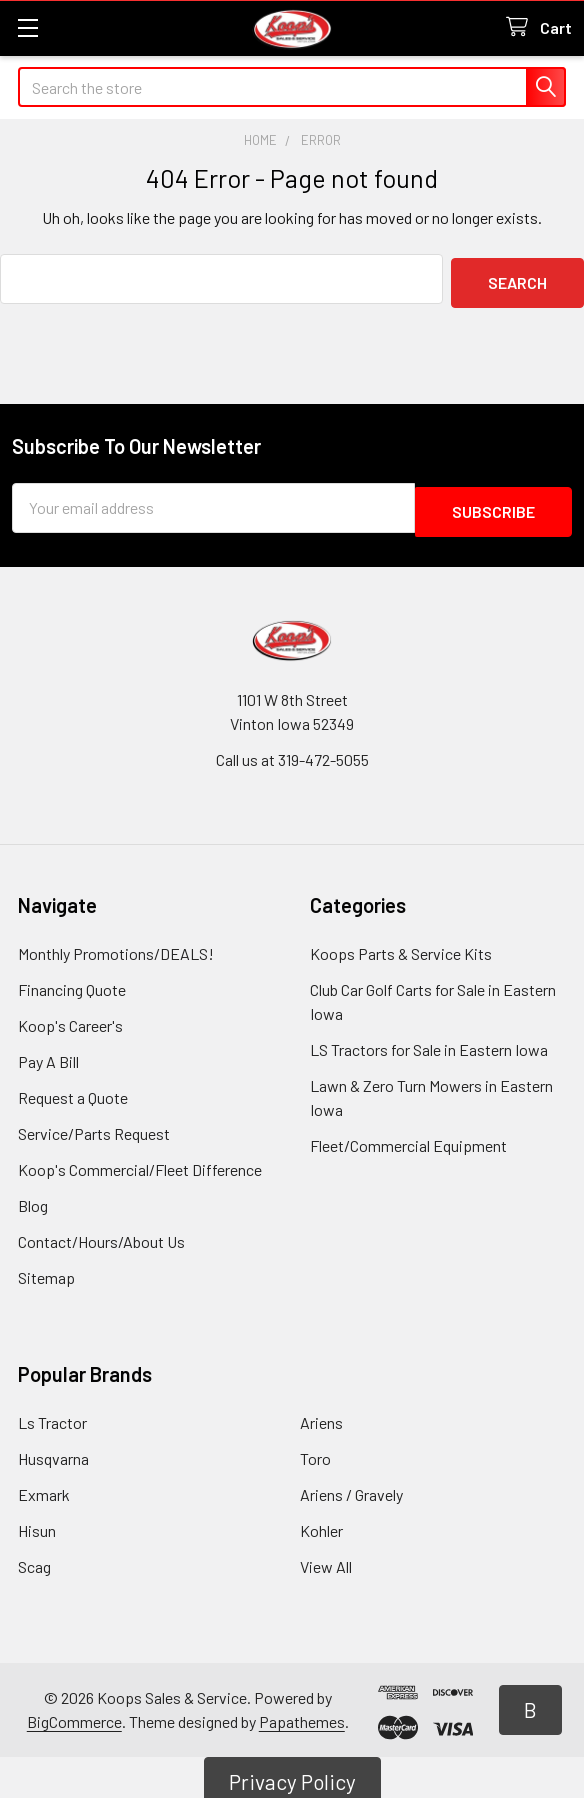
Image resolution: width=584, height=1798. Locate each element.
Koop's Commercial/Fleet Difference (140, 1161)
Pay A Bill (48, 1053)
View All (326, 1558)
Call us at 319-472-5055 (292, 751)
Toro (315, 1450)
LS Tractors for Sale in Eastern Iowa (429, 1041)
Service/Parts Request (94, 1125)
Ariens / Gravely (351, 1486)
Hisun (37, 1522)
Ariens (321, 1414)
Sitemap (46, 1269)
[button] (530, 1702)
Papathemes (302, 1713)
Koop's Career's (70, 1017)
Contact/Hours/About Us (101, 1233)
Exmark (44, 1486)
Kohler (321, 1522)
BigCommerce (74, 1713)
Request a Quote (73, 1089)
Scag (34, 1558)
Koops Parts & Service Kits (401, 945)
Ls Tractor (52, 1414)
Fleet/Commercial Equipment (408, 1137)
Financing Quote (72, 981)
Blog (33, 1197)
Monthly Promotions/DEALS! (116, 945)
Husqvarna (53, 1450)
